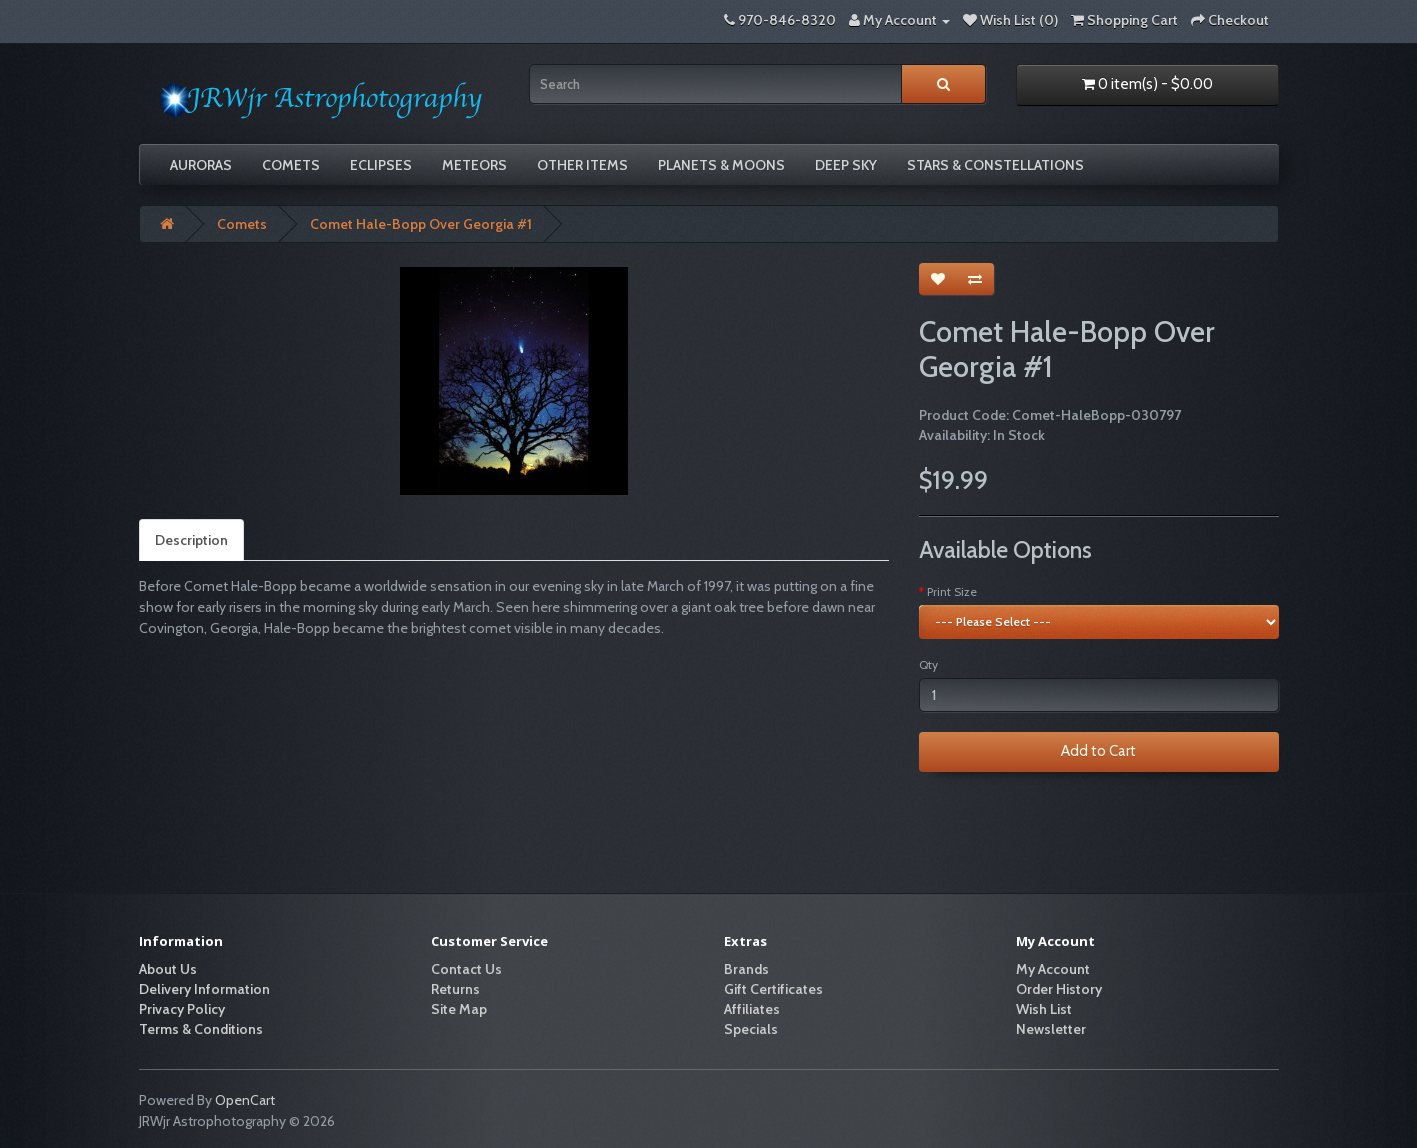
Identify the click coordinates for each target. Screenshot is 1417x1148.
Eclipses (381, 165)
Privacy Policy (182, 1009)
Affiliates (752, 1009)
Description (191, 540)
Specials (751, 1029)
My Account (1053, 969)
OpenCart (245, 1100)
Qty (928, 664)
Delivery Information (204, 989)
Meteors (474, 165)
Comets (291, 165)
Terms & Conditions (201, 1029)
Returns (455, 989)
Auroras (201, 165)
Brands (746, 969)
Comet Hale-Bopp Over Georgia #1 (421, 224)
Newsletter (1051, 1029)
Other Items (582, 165)
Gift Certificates (773, 989)
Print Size (952, 591)
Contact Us (466, 969)
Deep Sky (846, 165)
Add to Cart (1098, 751)
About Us (168, 969)
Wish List (1044, 1009)
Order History (1059, 989)
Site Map (459, 1009)
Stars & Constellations (995, 165)
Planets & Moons (721, 165)
